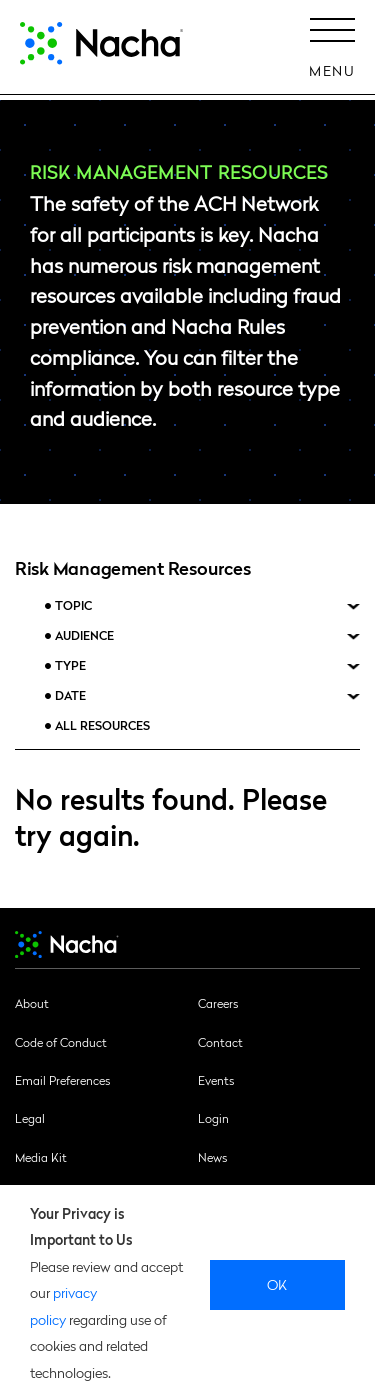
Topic (73, 605)
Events (216, 1080)
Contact (220, 1042)
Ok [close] (277, 1284)
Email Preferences (62, 1080)
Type (70, 665)
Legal (30, 1118)
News (212, 1157)
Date (70, 695)
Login (213, 1118)
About (32, 1003)
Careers (218, 1003)
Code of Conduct (61, 1042)
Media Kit (41, 1157)
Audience (84, 635)
